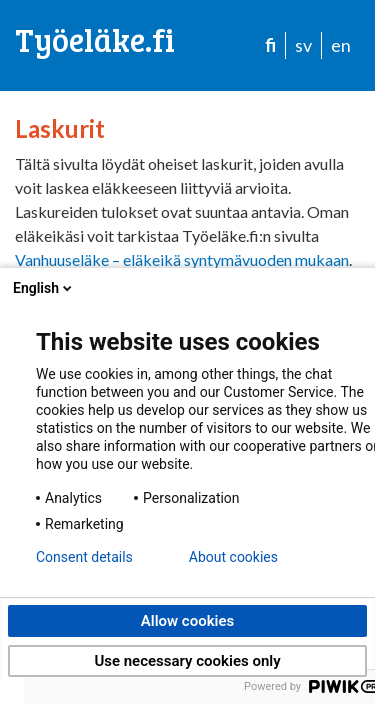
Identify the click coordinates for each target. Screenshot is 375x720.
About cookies (233, 557)
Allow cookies (188, 621)
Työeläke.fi (95, 39)
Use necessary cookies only (187, 661)
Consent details (84, 557)
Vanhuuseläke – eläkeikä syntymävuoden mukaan (182, 259)
